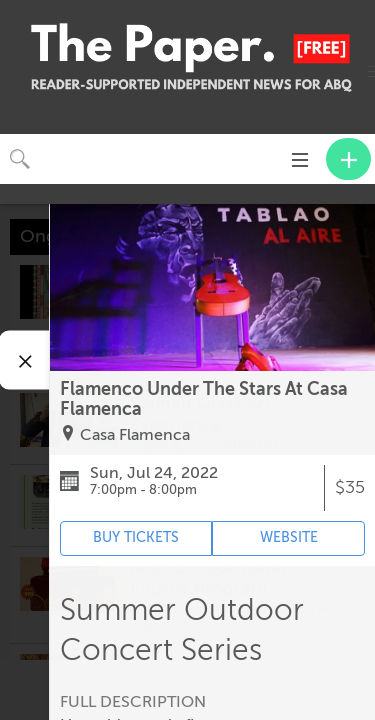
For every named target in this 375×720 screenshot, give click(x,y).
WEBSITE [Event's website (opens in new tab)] (289, 537)
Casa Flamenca (135, 435)
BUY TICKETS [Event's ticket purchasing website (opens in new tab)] (136, 537)
